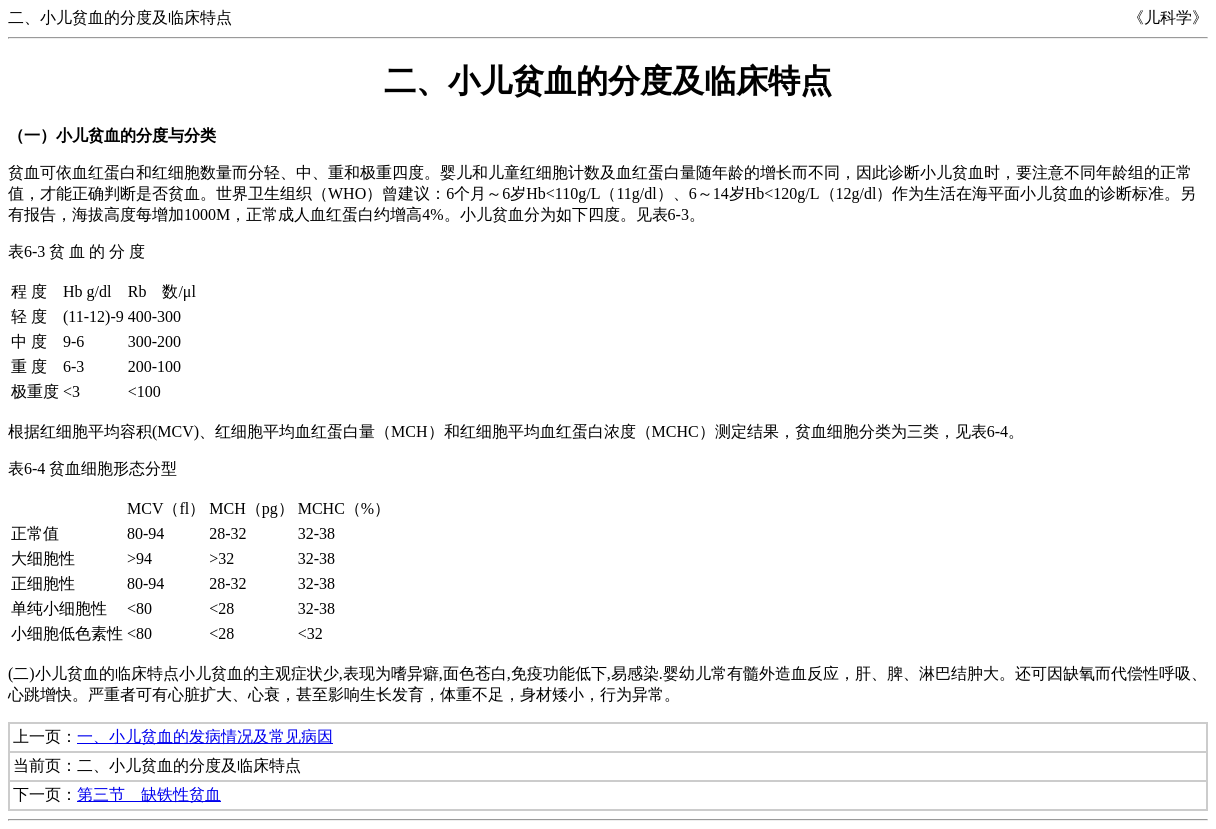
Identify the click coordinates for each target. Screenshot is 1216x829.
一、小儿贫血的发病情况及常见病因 (205, 736)
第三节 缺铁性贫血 (149, 794)
